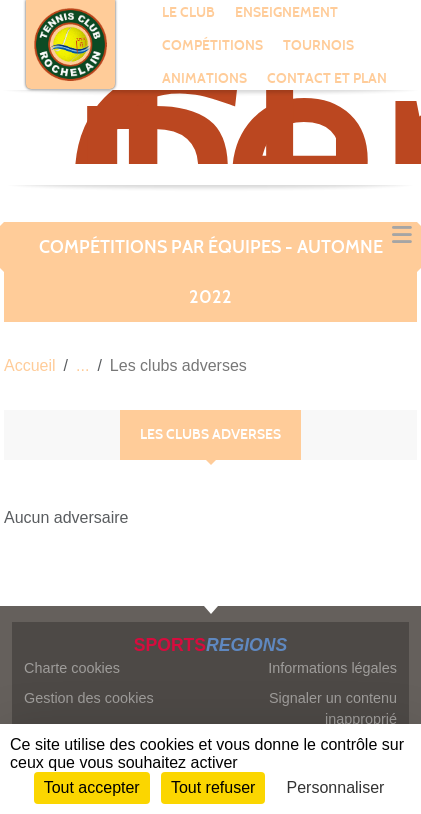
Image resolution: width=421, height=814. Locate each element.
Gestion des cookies (89, 698)
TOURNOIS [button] (318, 45)
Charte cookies (72, 668)
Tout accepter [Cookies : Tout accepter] (92, 787)
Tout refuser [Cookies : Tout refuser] (213, 787)
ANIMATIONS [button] (204, 78)
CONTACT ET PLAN (327, 78)
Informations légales (332, 668)
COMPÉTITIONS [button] (212, 45)
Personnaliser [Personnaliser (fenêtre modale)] (336, 787)
